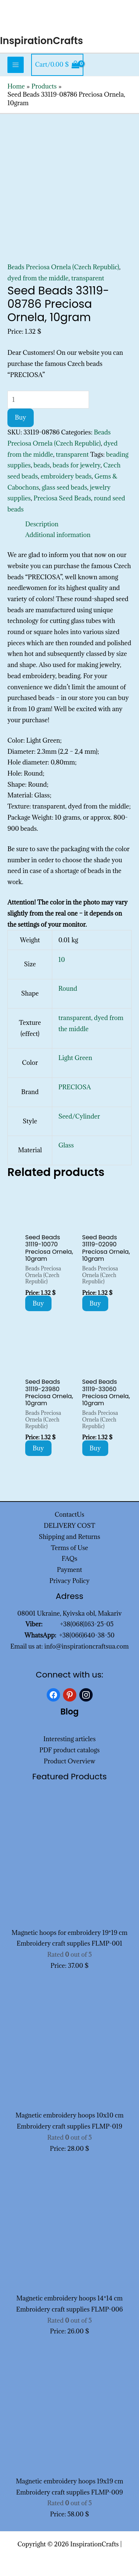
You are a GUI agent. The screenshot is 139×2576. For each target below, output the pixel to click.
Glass (66, 1145)
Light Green (75, 1058)
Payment (69, 1570)
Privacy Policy (69, 1581)
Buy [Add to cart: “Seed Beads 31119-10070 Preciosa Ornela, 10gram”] (38, 1303)
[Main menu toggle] (15, 65)
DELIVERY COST (69, 1526)
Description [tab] (42, 524)
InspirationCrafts (41, 40)
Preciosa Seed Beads (62, 498)
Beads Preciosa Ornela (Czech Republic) (63, 267)
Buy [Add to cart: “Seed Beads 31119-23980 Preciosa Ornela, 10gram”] (38, 1448)
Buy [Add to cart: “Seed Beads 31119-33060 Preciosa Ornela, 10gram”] (95, 1448)
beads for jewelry (76, 465)
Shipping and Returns (69, 1537)
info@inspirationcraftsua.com (86, 1646)
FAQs (69, 1558)
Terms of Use (69, 1548)
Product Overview (69, 1761)
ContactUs (70, 1514)
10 (61, 960)
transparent (87, 278)
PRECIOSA (74, 1087)
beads (41, 465)
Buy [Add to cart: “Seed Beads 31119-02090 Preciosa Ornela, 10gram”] (95, 1303)
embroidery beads (66, 476)
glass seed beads (64, 487)
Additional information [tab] (57, 535)
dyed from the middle (38, 278)
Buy (20, 417)
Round (67, 988)
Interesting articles (69, 1739)
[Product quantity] (48, 400)
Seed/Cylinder (79, 1116)
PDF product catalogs (69, 1750)
